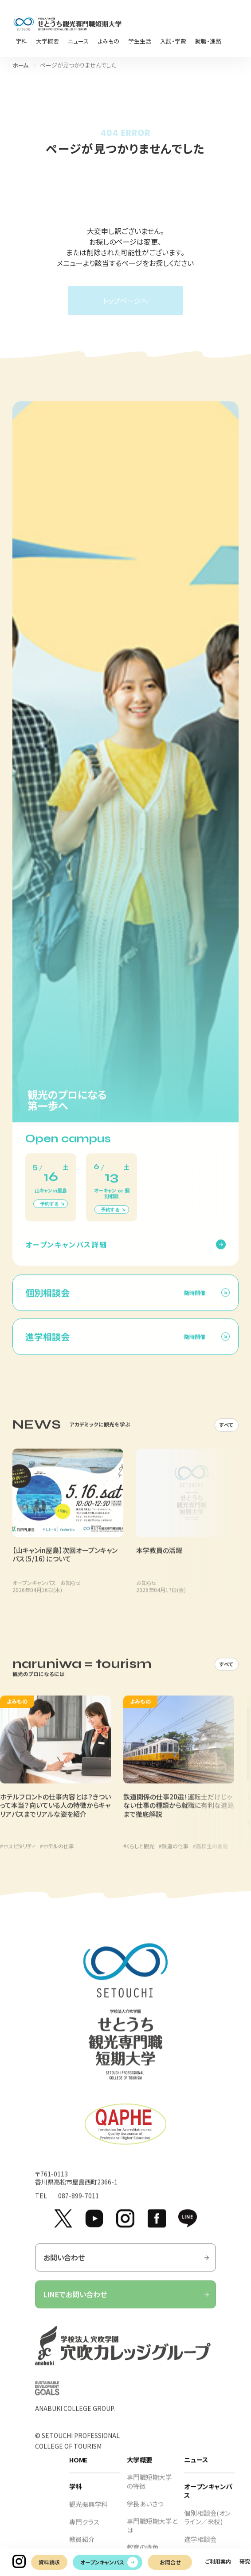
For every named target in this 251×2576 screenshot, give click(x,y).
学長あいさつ (145, 2511)
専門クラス (84, 2529)
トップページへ (125, 300)
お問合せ (170, 2562)
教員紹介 (82, 2547)
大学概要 (140, 2467)
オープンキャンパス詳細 (66, 1252)
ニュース (196, 2467)
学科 (75, 2494)
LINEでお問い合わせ (126, 2302)
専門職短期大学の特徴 (149, 2490)
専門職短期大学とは (152, 2533)
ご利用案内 (218, 2561)
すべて (227, 1433)
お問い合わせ (126, 2265)
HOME (78, 2467)
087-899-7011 (78, 2203)
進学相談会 (200, 2547)
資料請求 (49, 2562)
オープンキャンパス (102, 2562)
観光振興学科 (88, 2511)
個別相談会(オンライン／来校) (207, 2525)
